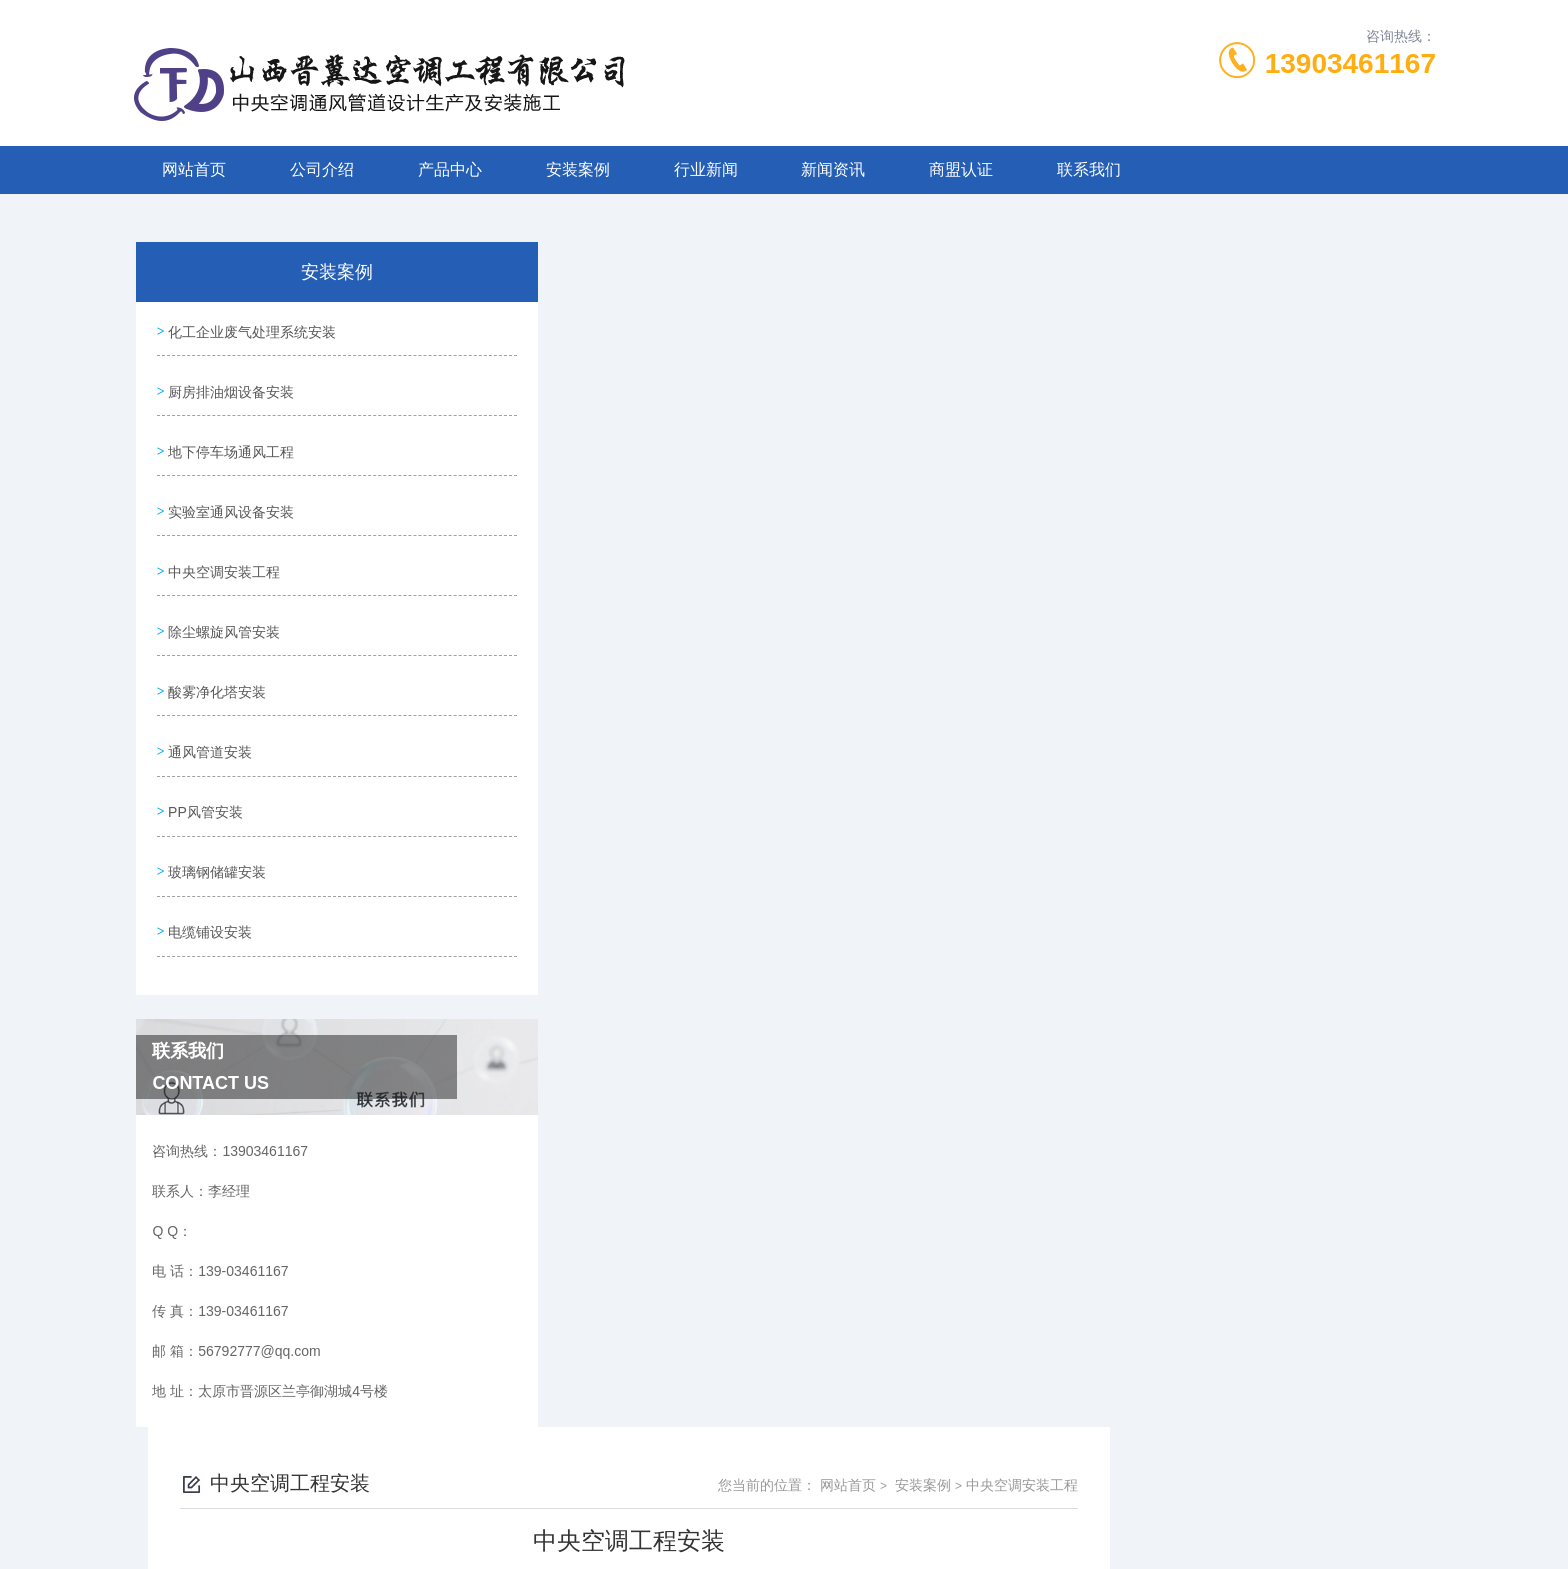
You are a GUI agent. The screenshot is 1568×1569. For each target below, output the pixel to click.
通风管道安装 (210, 729)
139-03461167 (679, 1473)
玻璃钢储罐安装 (217, 843)
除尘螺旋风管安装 (224, 615)
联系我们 (1089, 169)
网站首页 (194, 169)
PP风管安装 (205, 786)
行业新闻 (706, 169)
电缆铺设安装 (210, 900)
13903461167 (1350, 63)
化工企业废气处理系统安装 (252, 330)
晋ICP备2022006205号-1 (932, 1505)
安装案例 (578, 169)
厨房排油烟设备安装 (231, 387)
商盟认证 (961, 169)
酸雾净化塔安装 (217, 672)
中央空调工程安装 (634, 908)
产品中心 (450, 169)
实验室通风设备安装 (231, 501)
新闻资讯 (833, 169)
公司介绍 (322, 169)
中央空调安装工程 (224, 558)
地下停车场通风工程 (231, 444)
